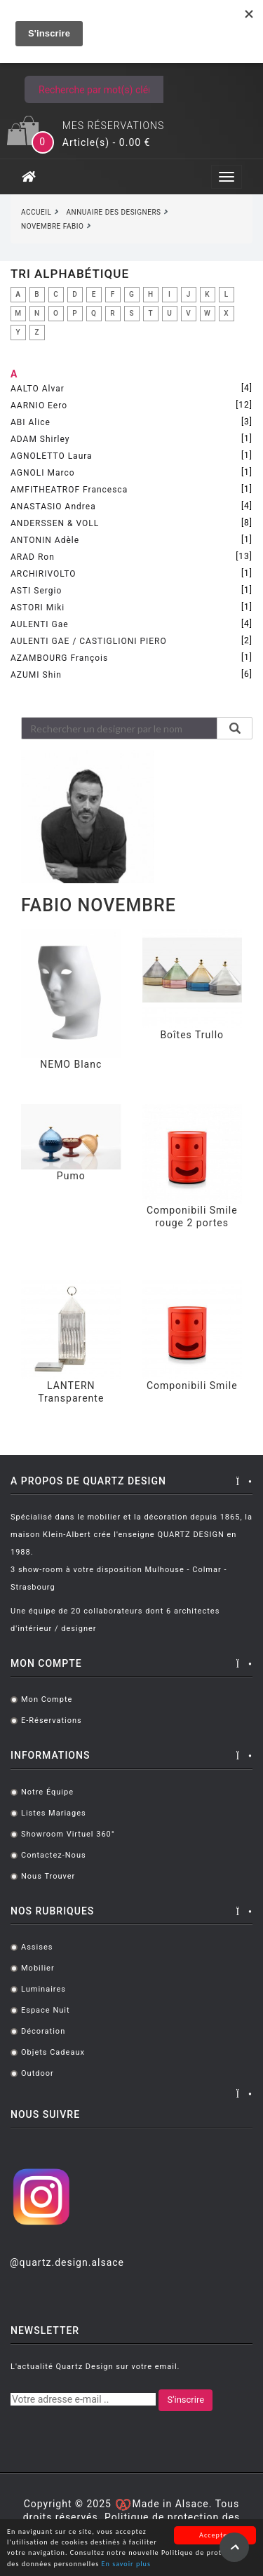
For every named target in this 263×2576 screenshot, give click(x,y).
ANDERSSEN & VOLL (55, 523)
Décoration (43, 2031)
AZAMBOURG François (59, 658)
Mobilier (38, 1968)
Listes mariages (53, 1813)
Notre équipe (47, 1792)
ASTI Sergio (36, 591)
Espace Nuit (45, 2010)
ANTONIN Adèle (45, 540)
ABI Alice (30, 422)
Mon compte (46, 1699)
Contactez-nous (53, 1855)
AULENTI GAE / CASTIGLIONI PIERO (89, 641)
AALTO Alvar (38, 389)
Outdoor (37, 2073)
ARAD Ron (33, 557)
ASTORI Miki (38, 607)
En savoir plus (126, 2565)
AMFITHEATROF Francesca (69, 490)
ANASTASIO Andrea (53, 506)
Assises (37, 1947)
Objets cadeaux (53, 2052)
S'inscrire (185, 2399)
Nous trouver (48, 1876)
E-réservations (51, 1720)
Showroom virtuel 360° (68, 1834)
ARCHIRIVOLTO (43, 574)
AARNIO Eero (39, 405)
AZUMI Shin (36, 675)
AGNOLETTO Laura (52, 456)
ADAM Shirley (40, 439)
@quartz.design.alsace (67, 2262)
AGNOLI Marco (43, 473)
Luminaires (43, 1989)
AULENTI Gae (40, 624)
